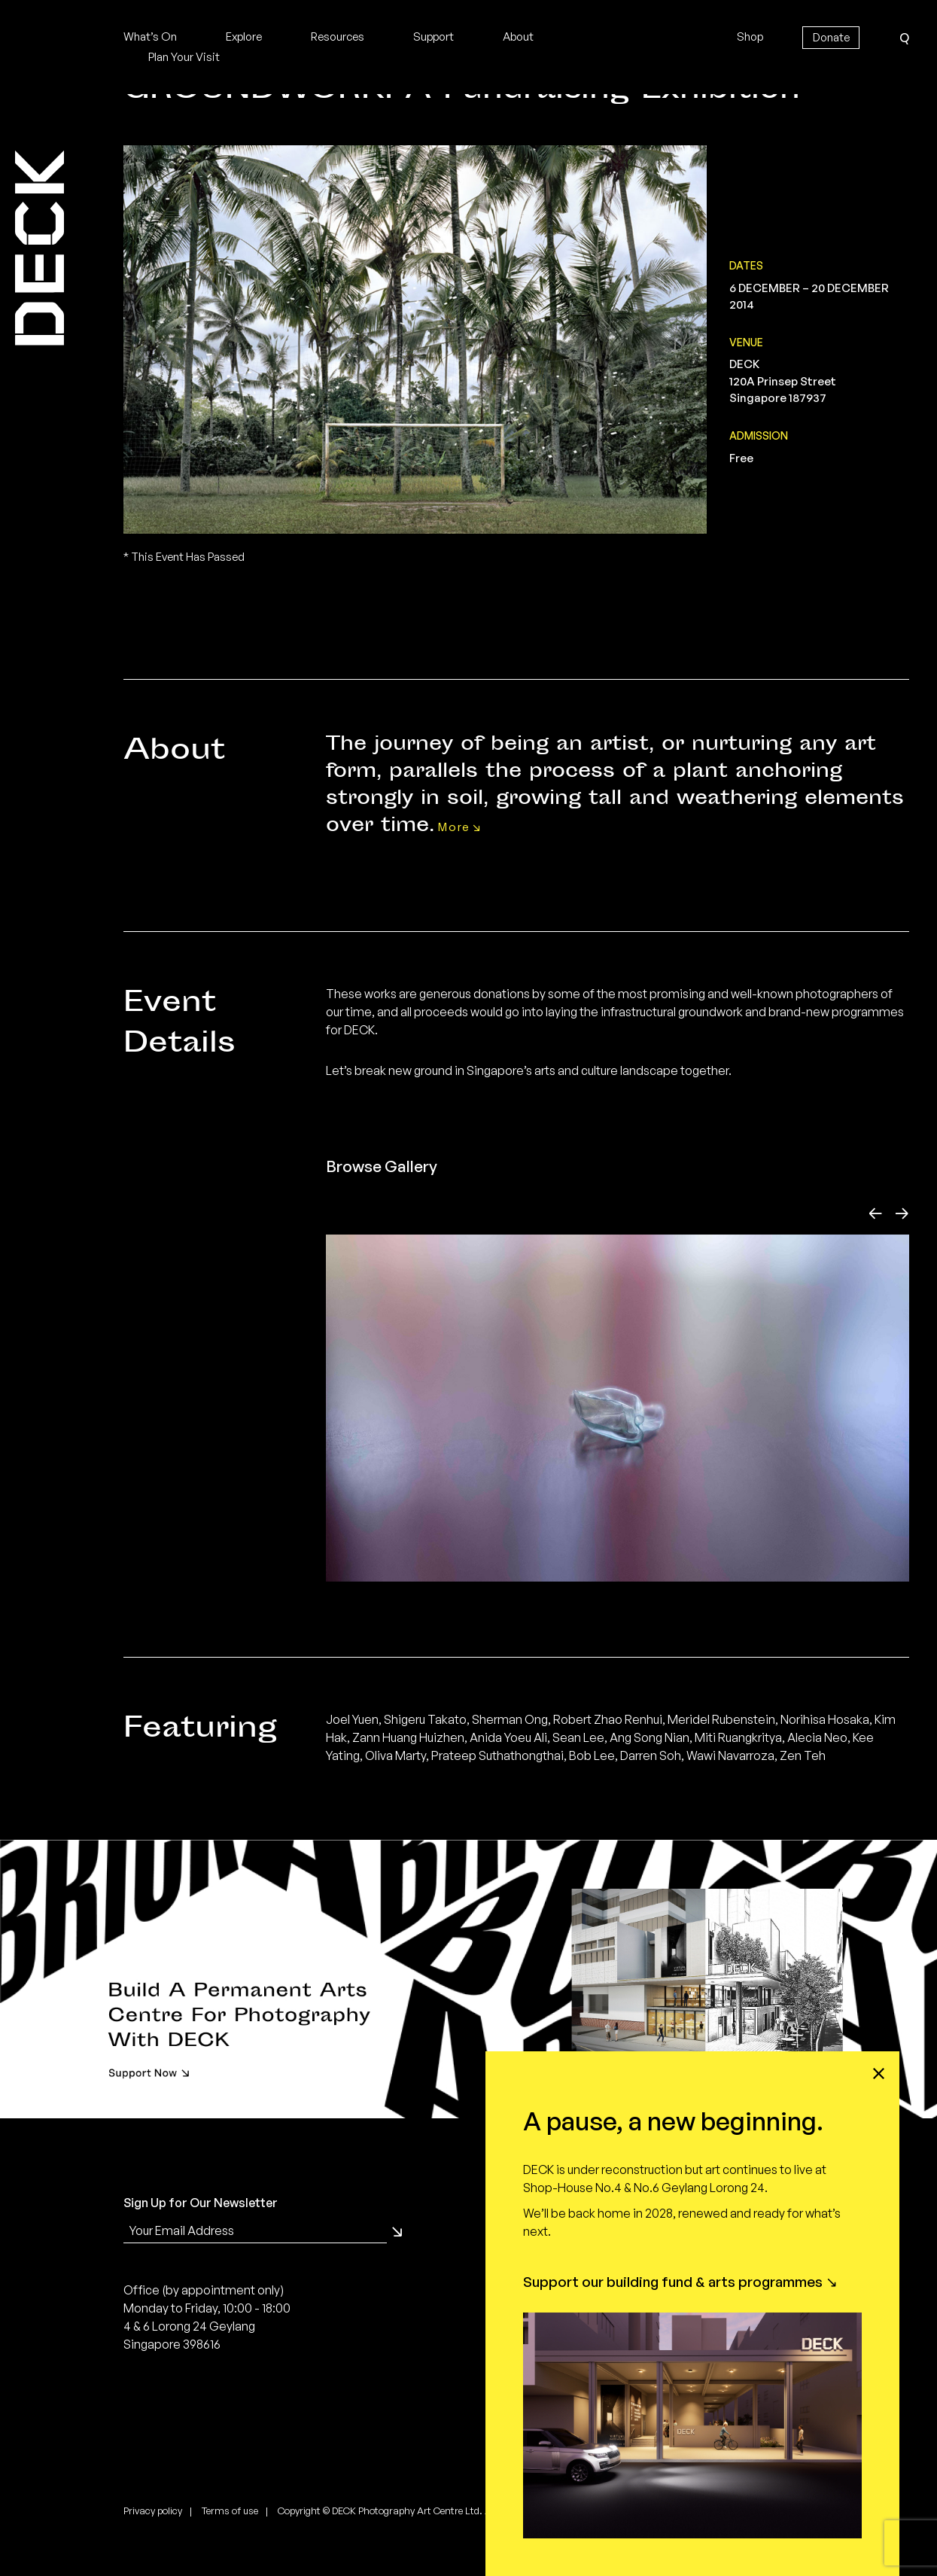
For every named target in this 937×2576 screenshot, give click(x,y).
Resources (337, 36)
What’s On (150, 36)
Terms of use (230, 2551)
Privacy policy (152, 2551)
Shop (750, 36)
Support (433, 36)
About (518, 36)
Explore (244, 36)
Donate (831, 37)
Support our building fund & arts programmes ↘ (680, 2282)
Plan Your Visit (184, 57)
